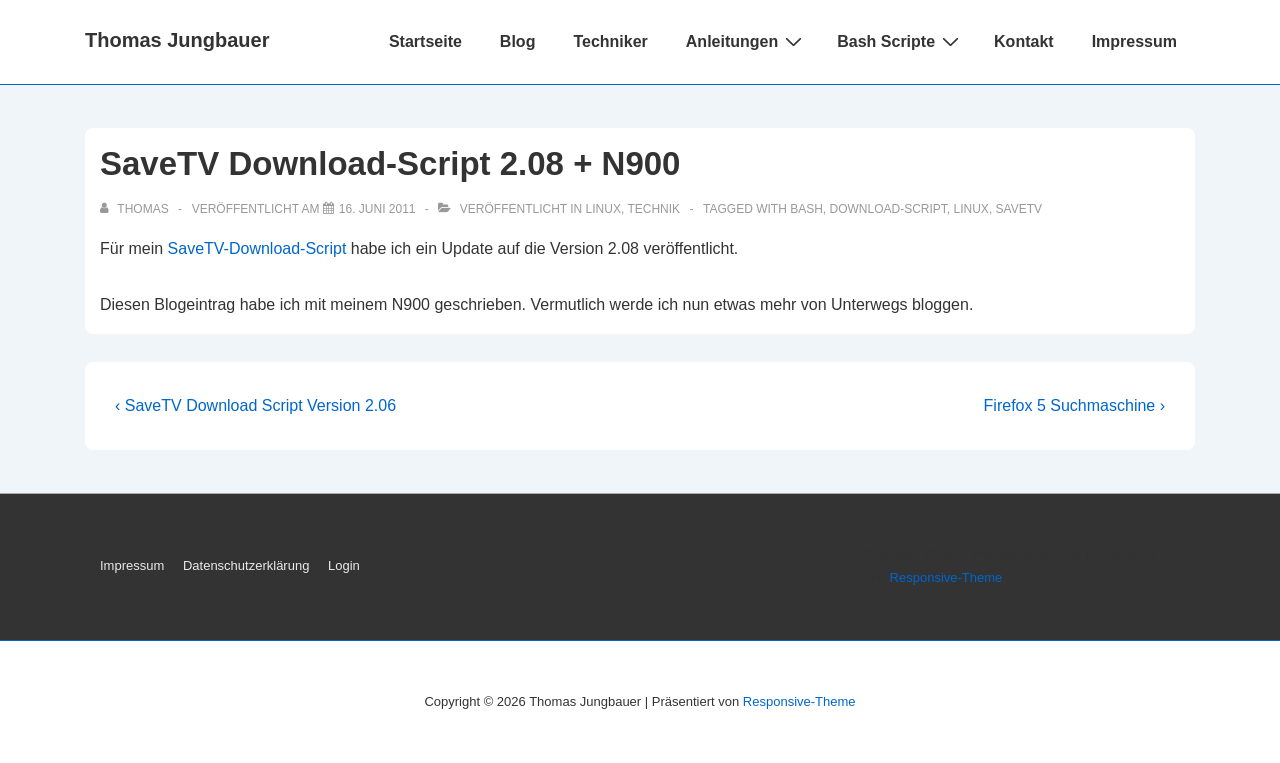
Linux (603, 209)
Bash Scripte (900, 41)
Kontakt (1024, 41)
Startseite (425, 41)
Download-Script (888, 209)
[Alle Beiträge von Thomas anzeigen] (136, 209)
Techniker (610, 41)
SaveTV (1019, 209)
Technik (653, 209)
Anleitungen (746, 41)
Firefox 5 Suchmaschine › (1074, 405)
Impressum (1134, 41)
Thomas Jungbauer (177, 40)
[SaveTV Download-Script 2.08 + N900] (377, 209)
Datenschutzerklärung (246, 565)
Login (344, 565)
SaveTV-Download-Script (257, 248)
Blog (518, 41)
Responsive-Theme (946, 577)
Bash (806, 209)
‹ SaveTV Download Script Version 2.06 (255, 405)
